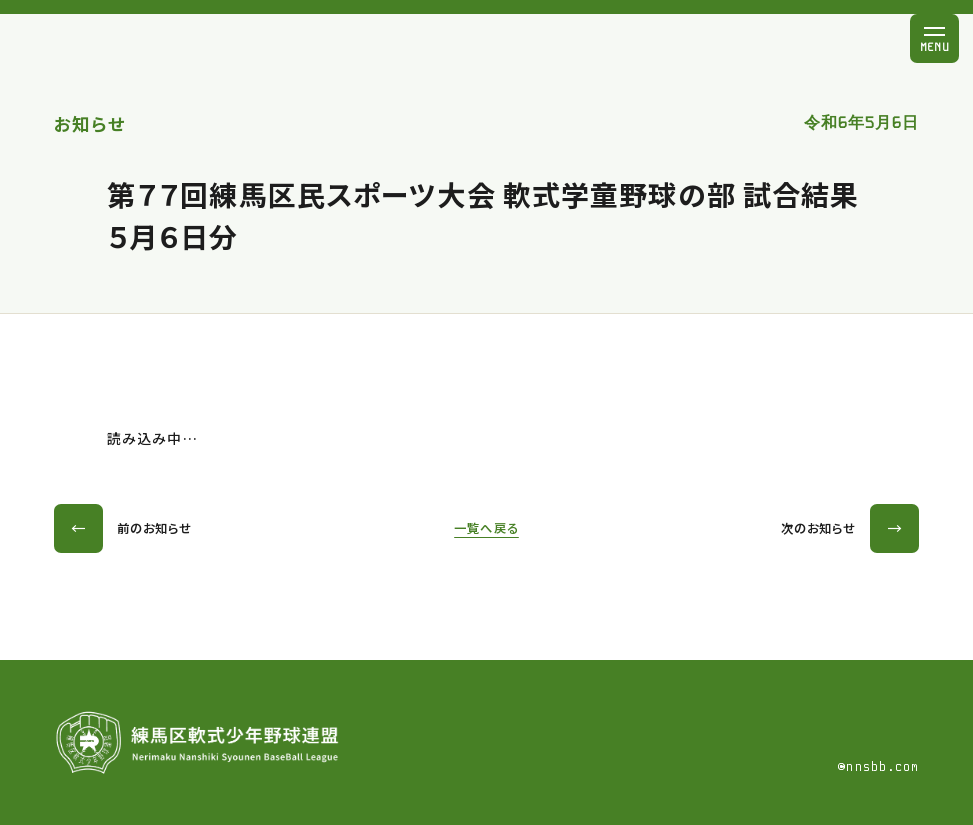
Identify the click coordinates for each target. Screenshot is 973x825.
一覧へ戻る (486, 528)
